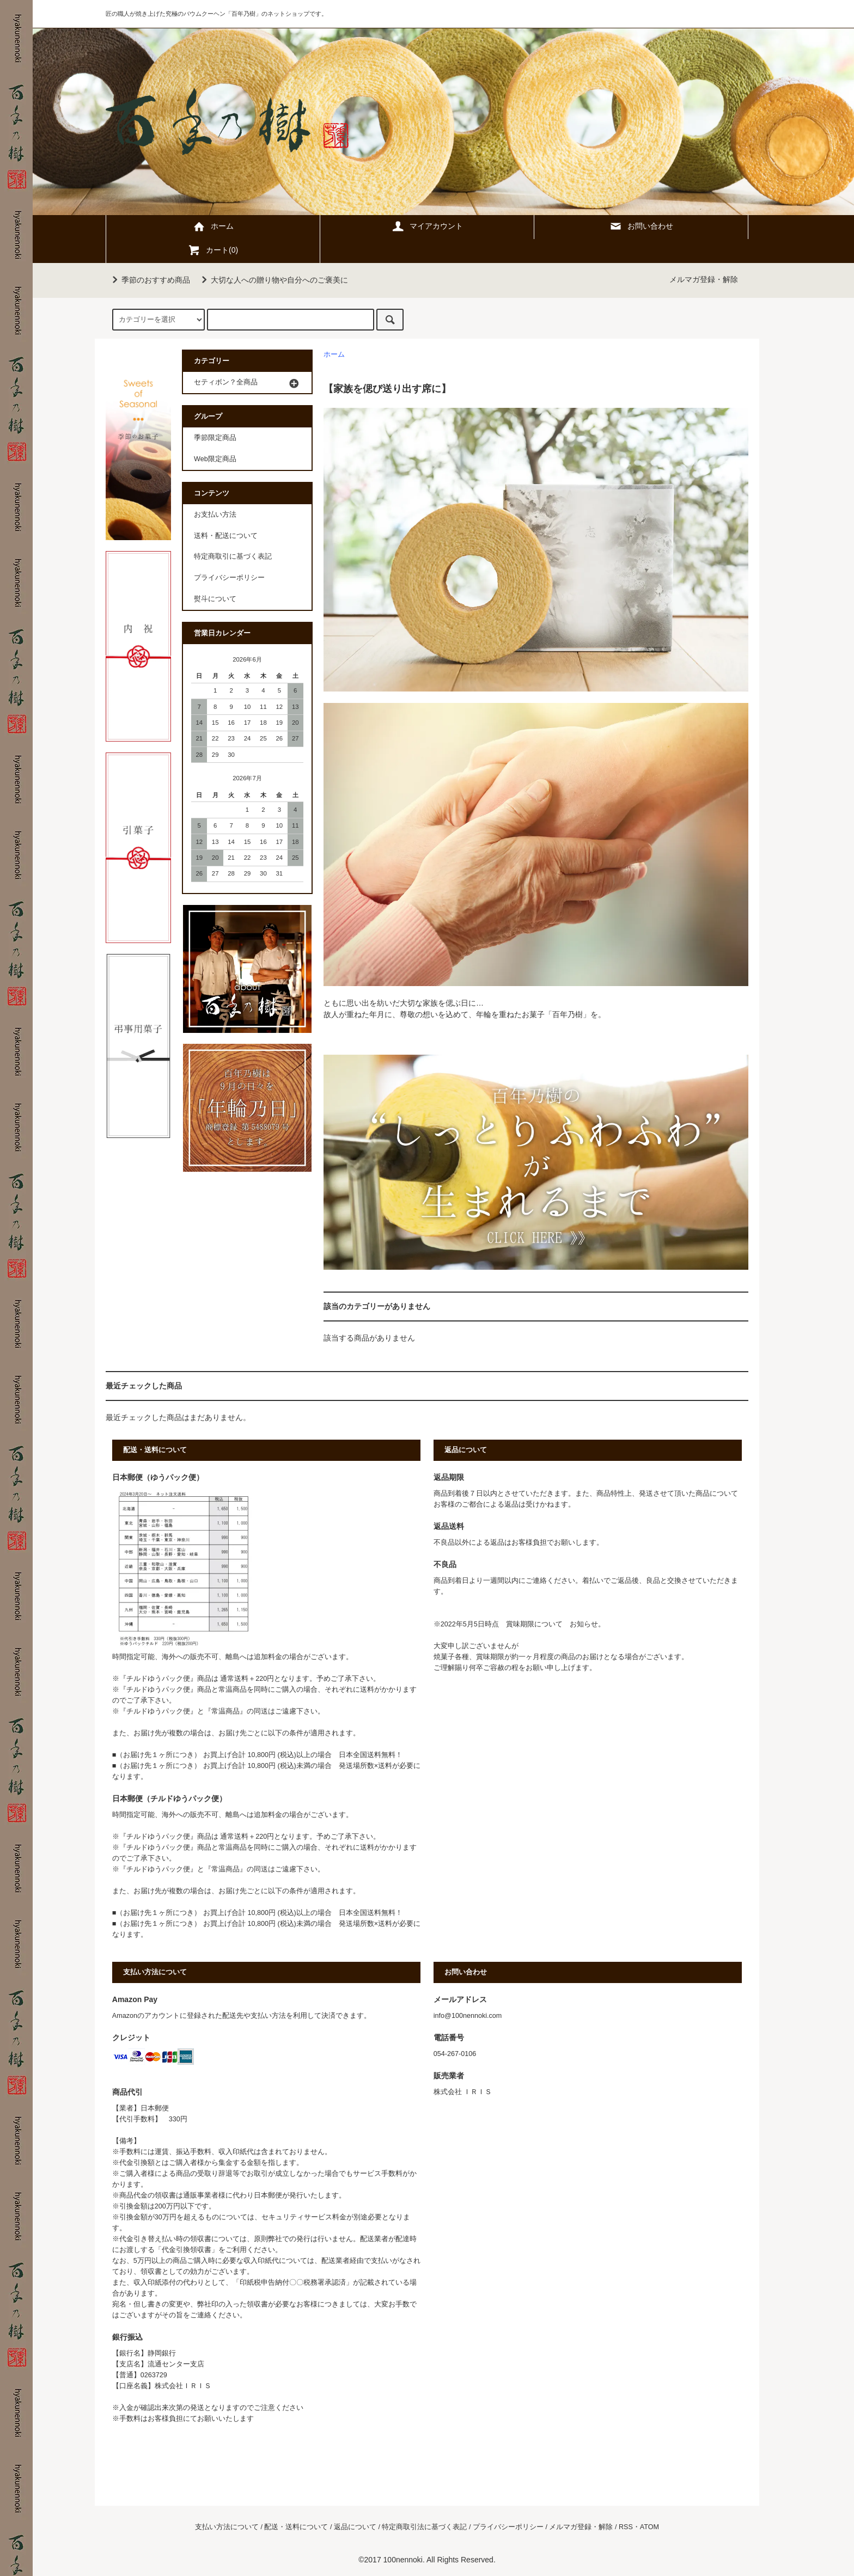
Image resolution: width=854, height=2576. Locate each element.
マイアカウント (427, 225)
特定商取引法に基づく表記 (424, 2527)
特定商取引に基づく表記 (233, 556)
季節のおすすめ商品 (149, 280)
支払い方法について (227, 2527)
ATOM (649, 2527)
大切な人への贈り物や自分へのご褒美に (273, 280)
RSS (626, 2527)
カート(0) (212, 249)
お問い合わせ (641, 225)
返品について (355, 2527)
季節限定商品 (215, 438)
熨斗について (215, 599)
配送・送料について (296, 2527)
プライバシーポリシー (229, 578)
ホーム (213, 225)
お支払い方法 (215, 514)
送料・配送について (226, 536)
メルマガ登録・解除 (703, 279)
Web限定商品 (215, 459)
